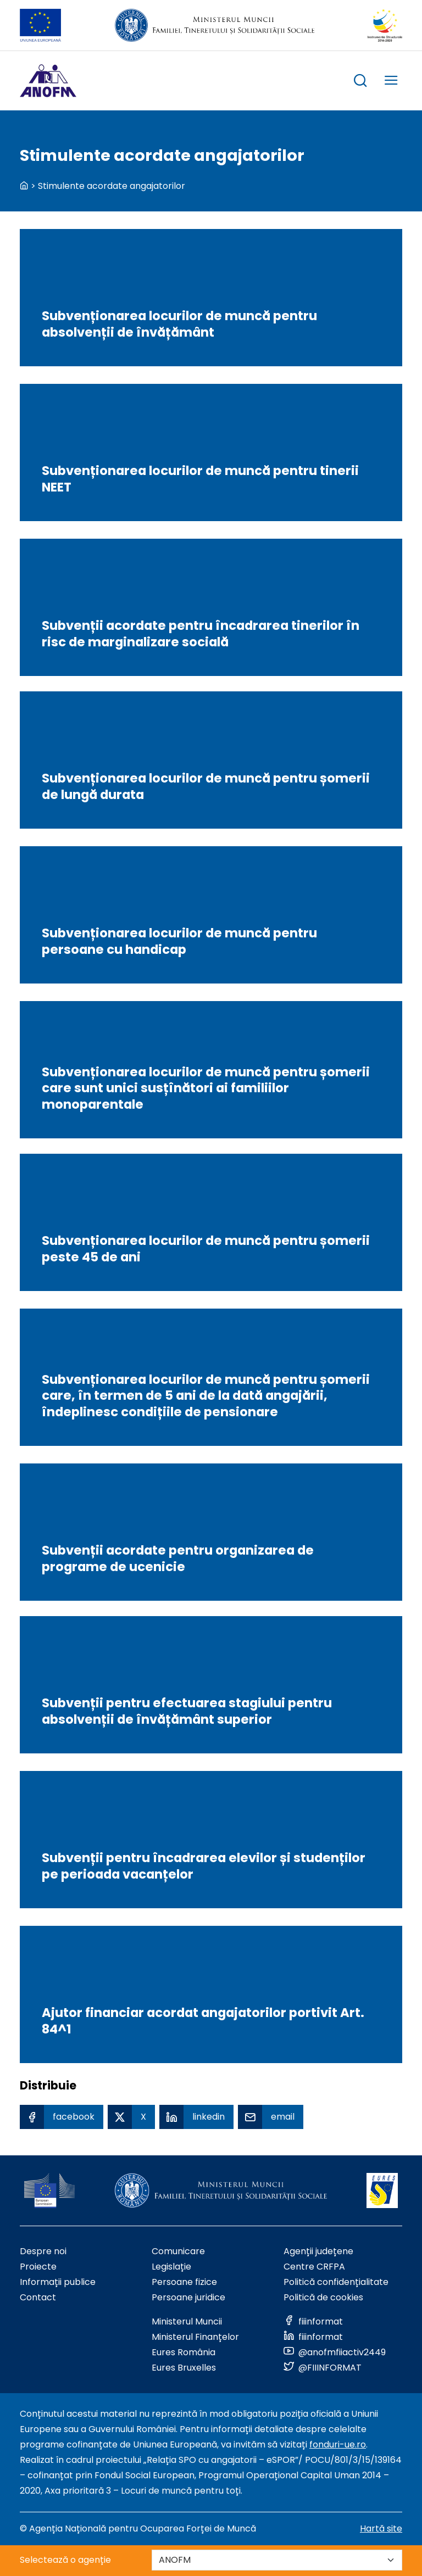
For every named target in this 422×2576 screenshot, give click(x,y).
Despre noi (43, 2251)
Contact (38, 2297)
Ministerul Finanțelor (195, 2337)
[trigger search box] (360, 82)
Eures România (183, 2352)
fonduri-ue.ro (337, 2444)
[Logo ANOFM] (48, 80)
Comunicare (178, 2251)
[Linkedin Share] (196, 2117)
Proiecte (38, 2266)
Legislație (171, 2266)
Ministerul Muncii (187, 2321)
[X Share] (131, 2117)
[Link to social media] (313, 2321)
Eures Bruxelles (184, 2367)
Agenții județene (318, 2251)
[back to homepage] (24, 186)
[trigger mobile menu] (391, 82)
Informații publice (58, 2282)
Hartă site (381, 2528)
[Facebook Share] (61, 2117)
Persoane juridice (188, 2297)
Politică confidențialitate (336, 2282)
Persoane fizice (184, 2282)
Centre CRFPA (314, 2266)
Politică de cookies (323, 2297)
